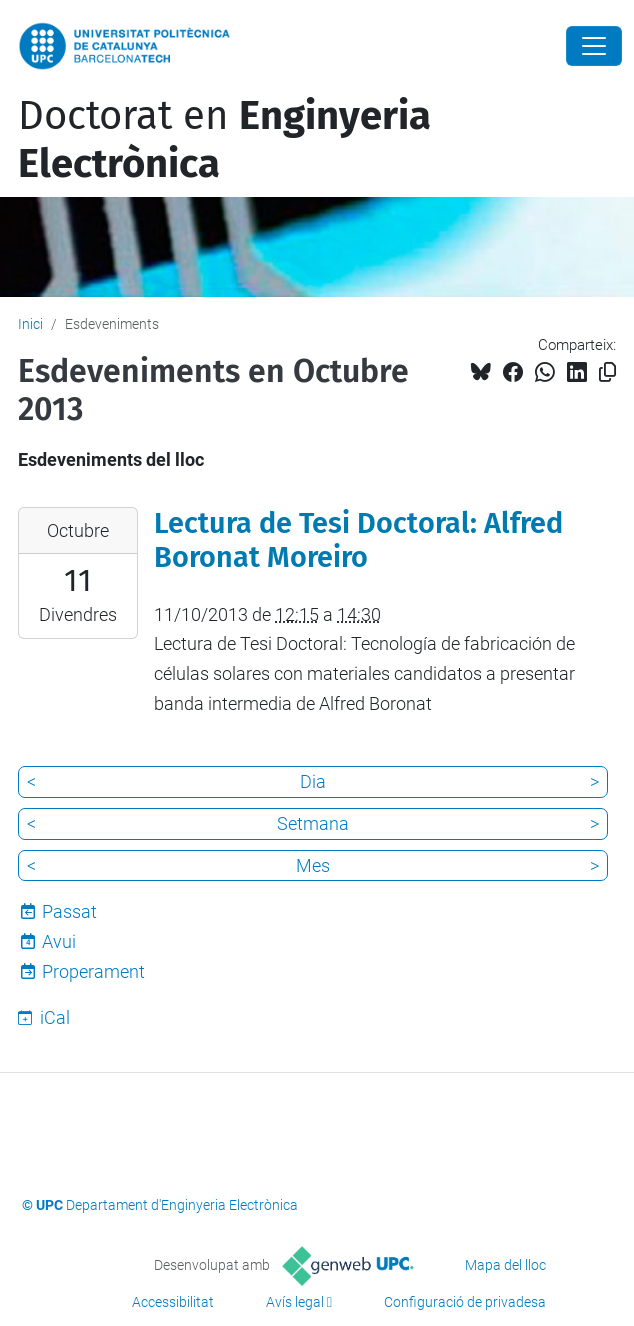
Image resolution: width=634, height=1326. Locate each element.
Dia (313, 781)
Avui (59, 941)
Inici (30, 324)
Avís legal (295, 1302)
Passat (69, 911)
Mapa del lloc (505, 1265)
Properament (93, 971)
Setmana (313, 823)
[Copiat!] (607, 372)
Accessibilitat (173, 1302)
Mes (313, 865)
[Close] (594, 46)
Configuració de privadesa (465, 1302)
